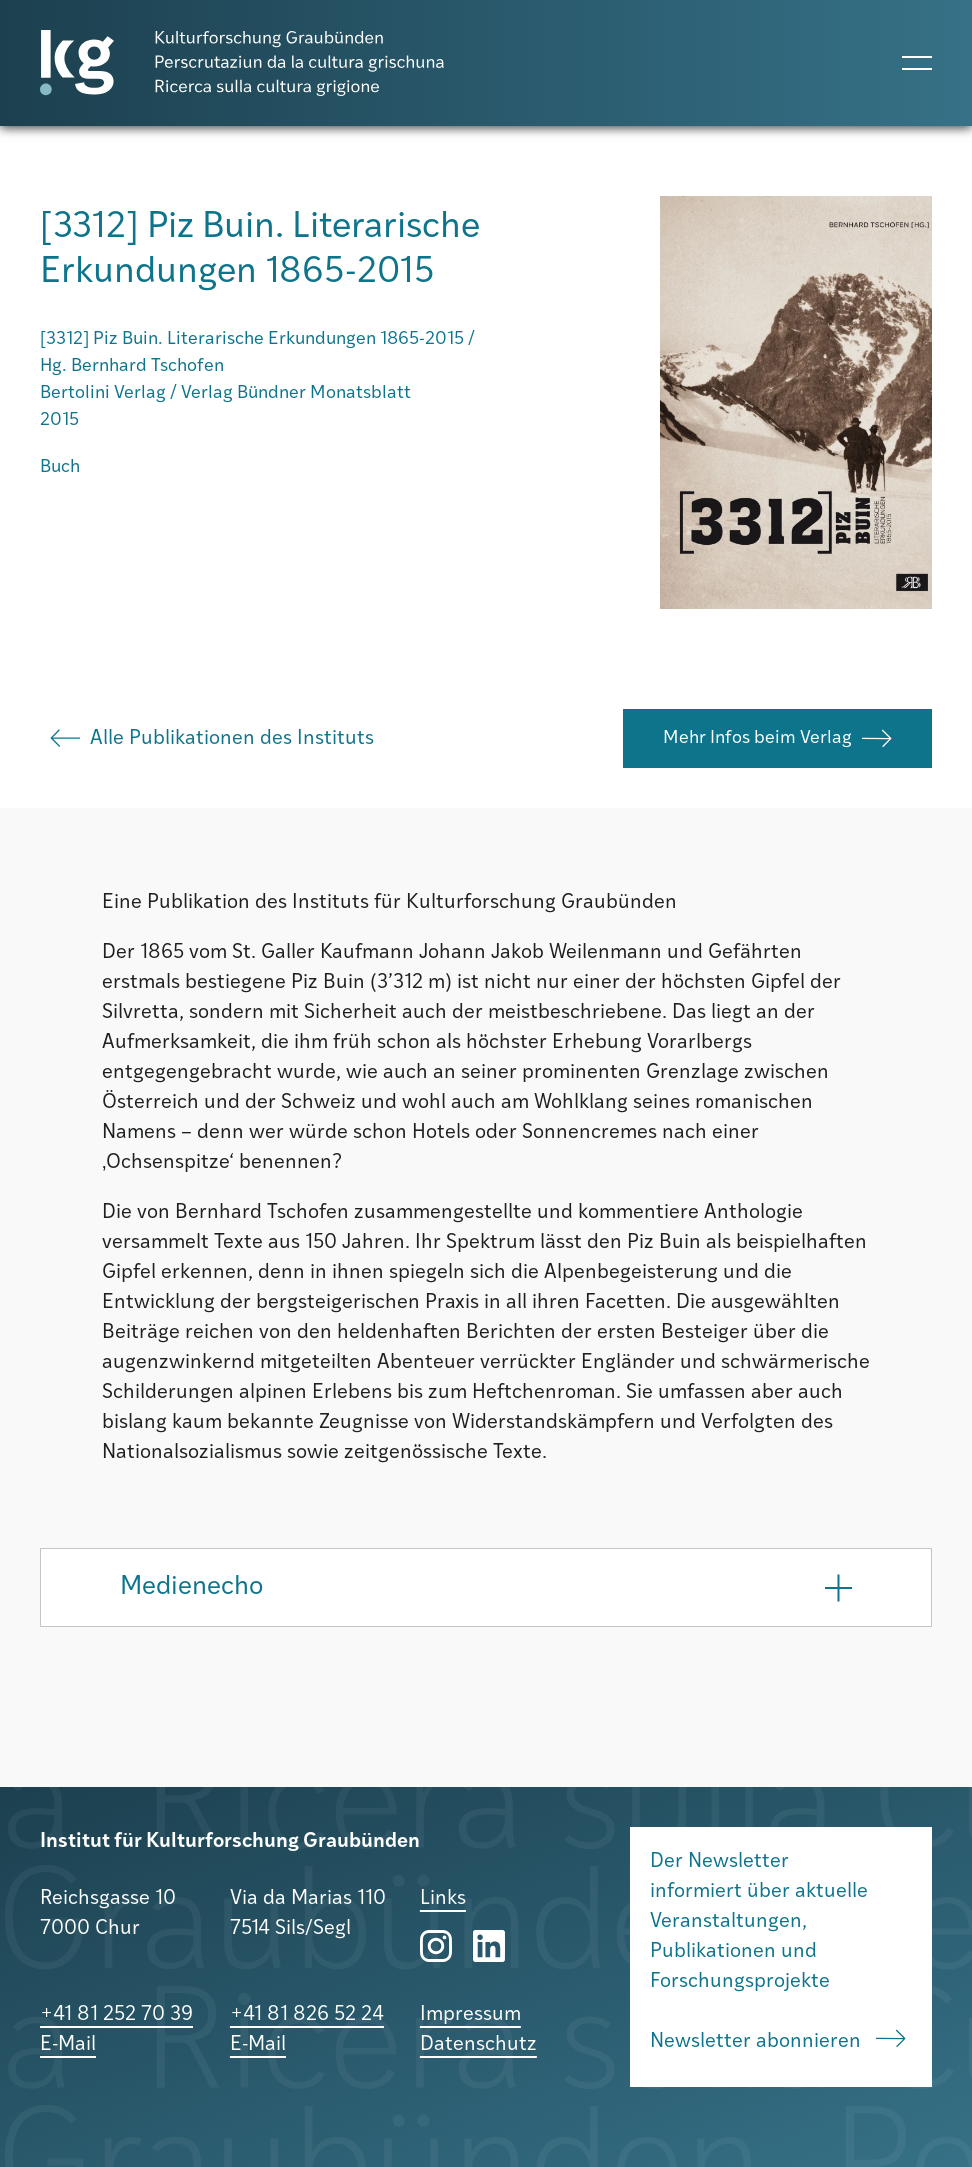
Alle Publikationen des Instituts (212, 739)
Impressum (470, 2015)
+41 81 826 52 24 (307, 2015)
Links (443, 1899)
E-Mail (68, 2045)
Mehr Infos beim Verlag (777, 738)
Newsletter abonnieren (778, 2041)
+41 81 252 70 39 (116, 2015)
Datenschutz (478, 2045)
